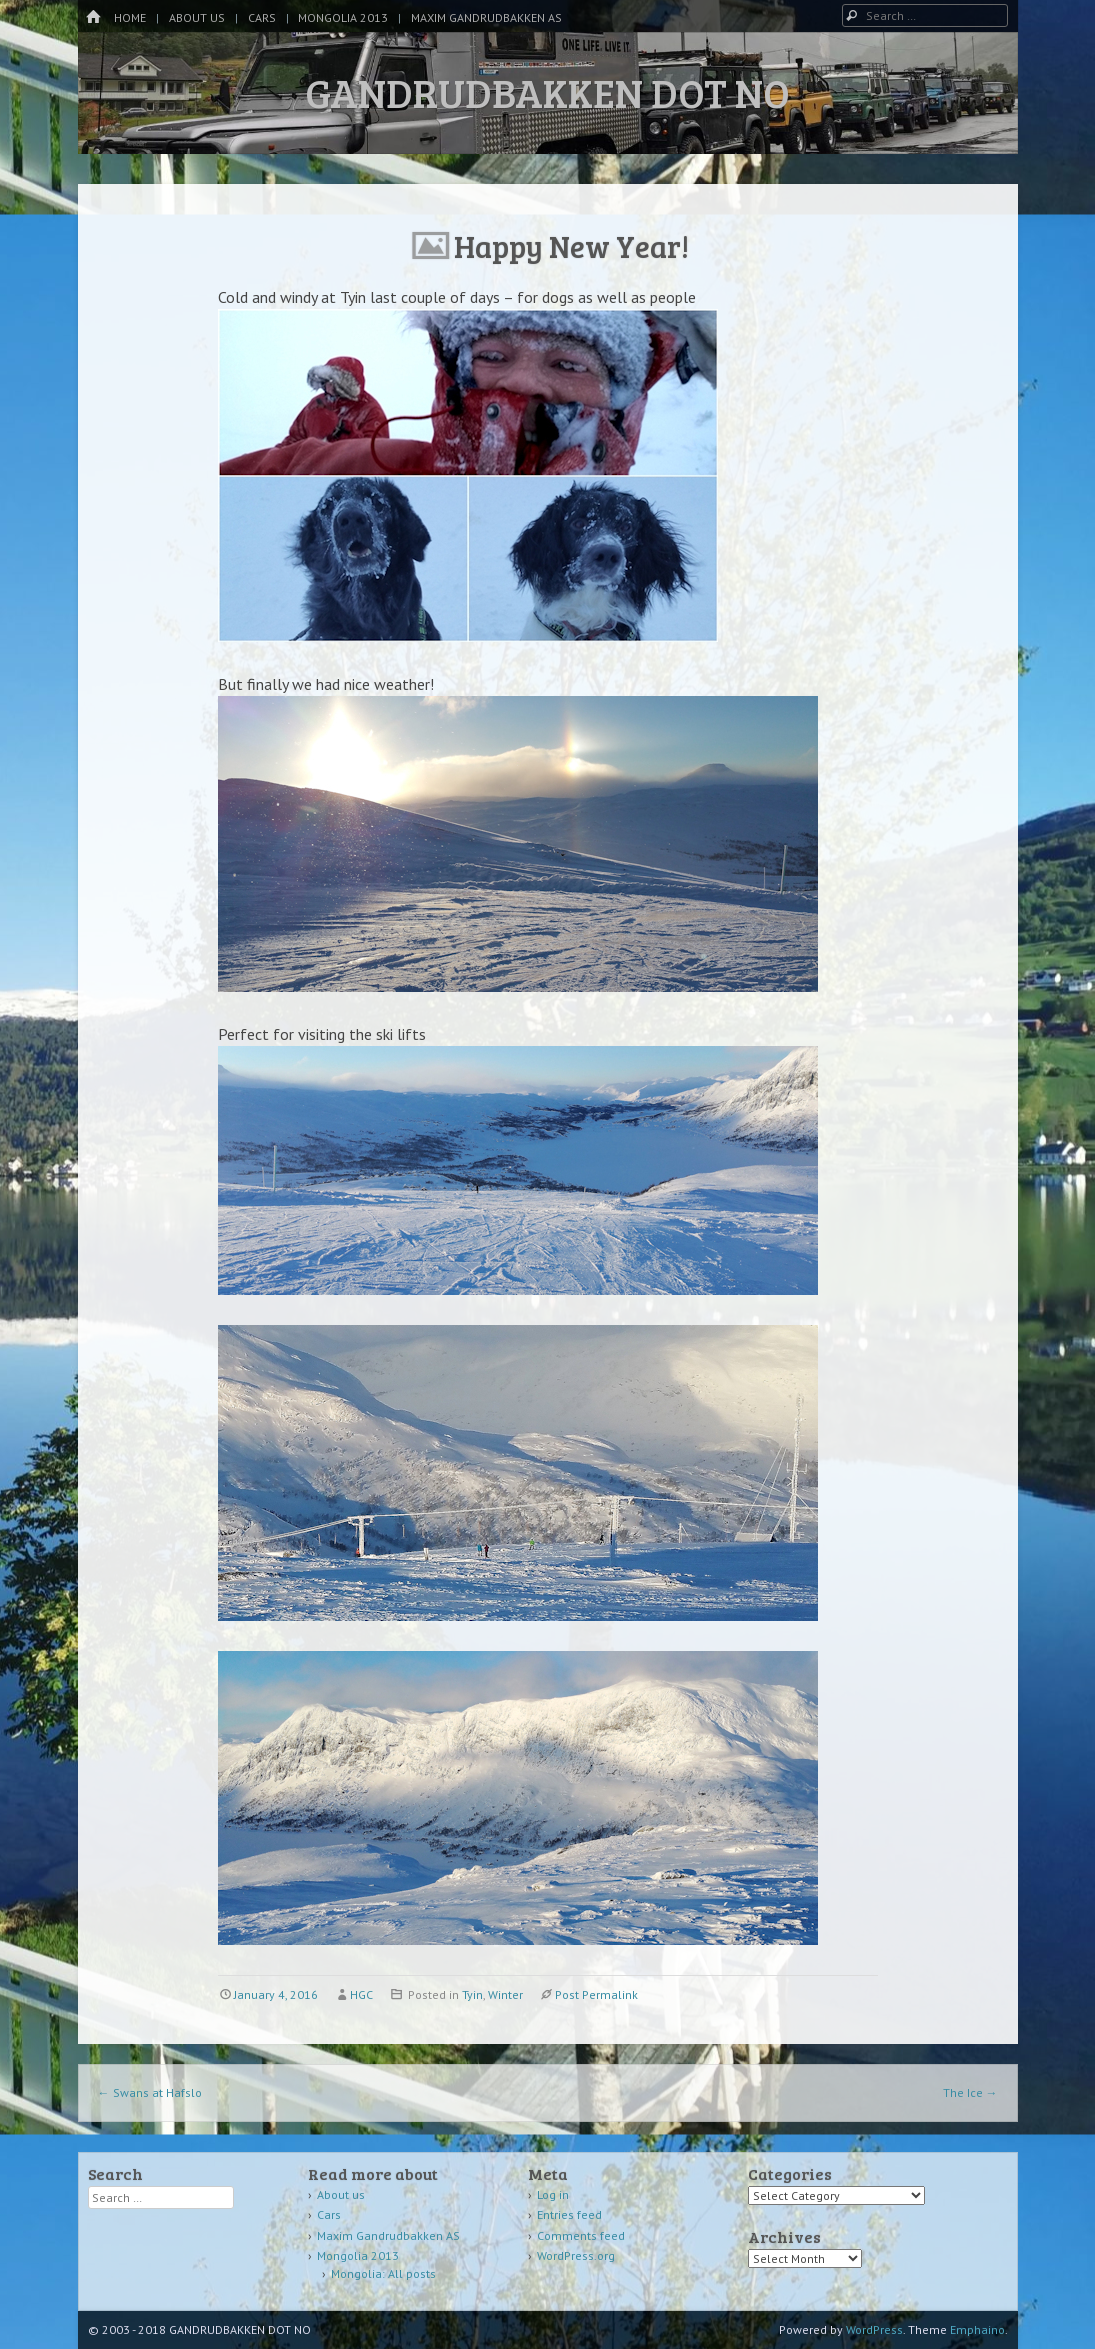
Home (130, 17)
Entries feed (569, 2214)
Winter (505, 1994)
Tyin (472, 1994)
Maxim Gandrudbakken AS (486, 17)
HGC (361, 1994)
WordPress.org (576, 2255)
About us (197, 17)
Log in (553, 2194)
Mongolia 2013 (343, 17)
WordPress (874, 2329)
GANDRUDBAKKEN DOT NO (547, 92)
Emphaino (977, 2329)
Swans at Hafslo (150, 2092)
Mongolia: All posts (383, 2273)
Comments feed (581, 2235)
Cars (262, 17)
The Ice (970, 2092)
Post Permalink (596, 1994)
